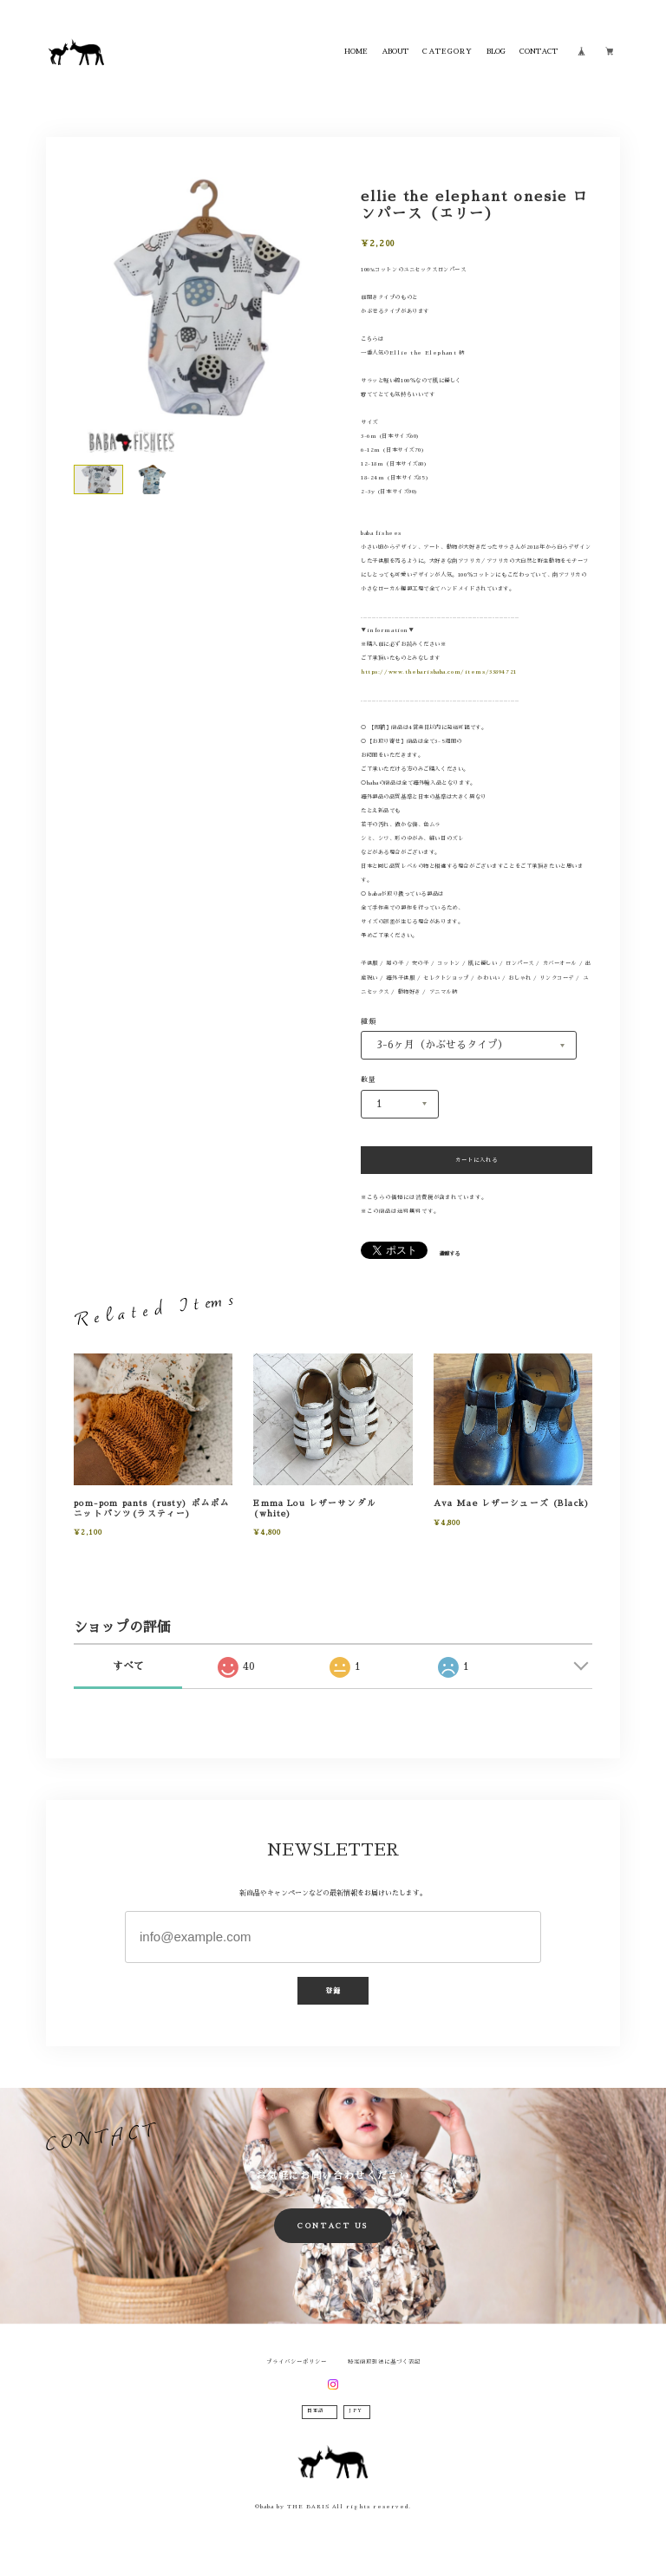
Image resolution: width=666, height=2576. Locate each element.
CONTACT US (332, 2225)
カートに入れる (476, 1160)
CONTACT (538, 51)
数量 (368, 1079)
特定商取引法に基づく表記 (384, 2361)
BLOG (496, 51)
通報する (449, 1253)
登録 (333, 1990)
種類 (368, 1021)
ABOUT (395, 51)
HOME (356, 51)
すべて (128, 1666)
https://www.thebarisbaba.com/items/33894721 (439, 672)
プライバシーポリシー (296, 2361)
